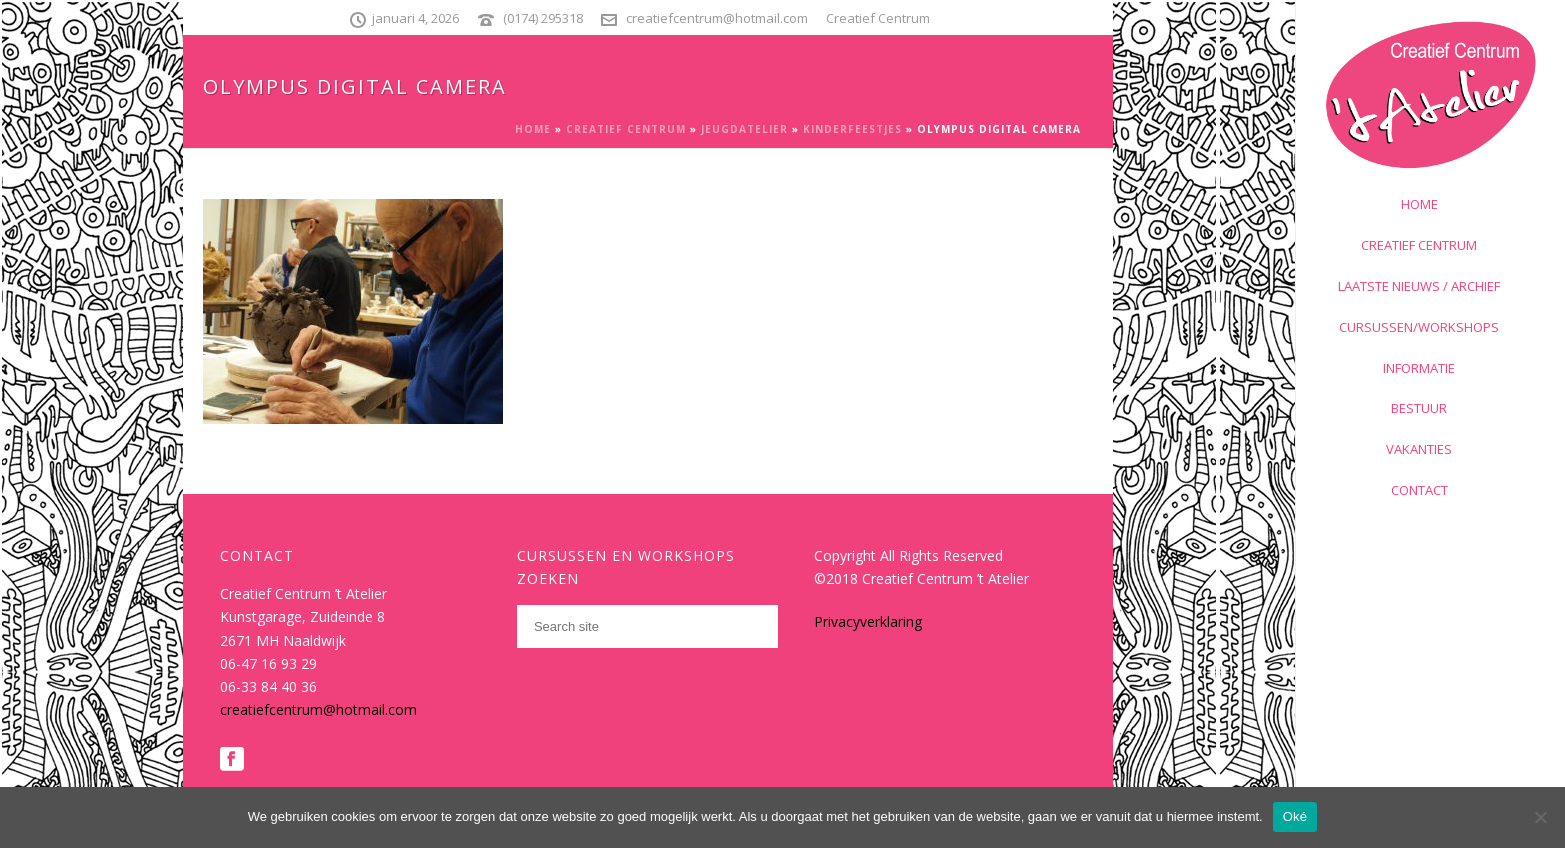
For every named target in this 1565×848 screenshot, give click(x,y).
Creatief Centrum (626, 129)
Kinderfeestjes (852, 129)
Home (533, 129)
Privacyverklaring (868, 621)
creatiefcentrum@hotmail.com (717, 18)
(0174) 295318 (543, 18)
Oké (1295, 816)
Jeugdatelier (744, 129)
